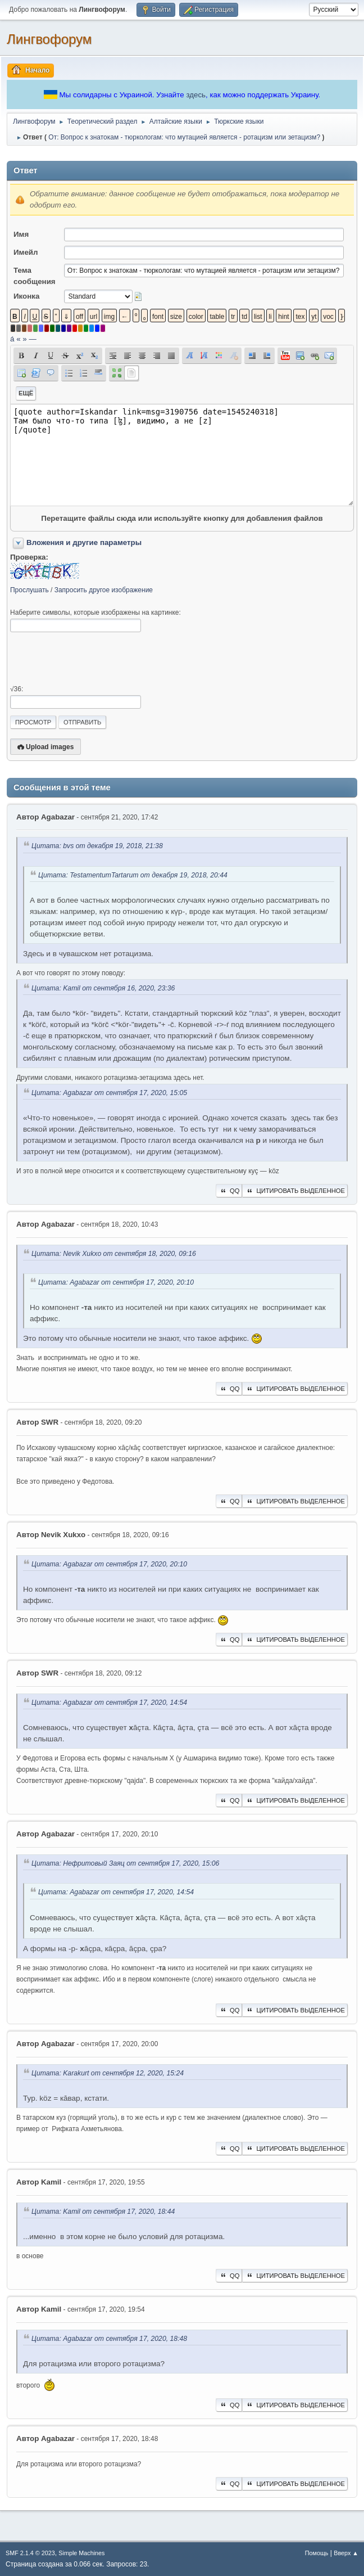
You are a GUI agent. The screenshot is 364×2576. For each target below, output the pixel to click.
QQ (229, 1190)
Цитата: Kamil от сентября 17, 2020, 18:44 (103, 2211)
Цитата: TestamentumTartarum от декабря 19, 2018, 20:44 (133, 875)
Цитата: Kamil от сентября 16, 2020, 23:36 (103, 988)
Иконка (26, 296)
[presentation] (95, 659)
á (12, 339)
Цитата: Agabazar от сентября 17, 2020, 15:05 (109, 1093)
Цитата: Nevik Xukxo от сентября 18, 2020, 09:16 (113, 1254)
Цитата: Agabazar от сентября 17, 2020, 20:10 (116, 1282)
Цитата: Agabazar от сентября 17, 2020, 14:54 (109, 1702)
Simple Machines (81, 2553)
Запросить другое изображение (103, 590)
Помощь (317, 2553)
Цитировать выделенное (295, 1190)
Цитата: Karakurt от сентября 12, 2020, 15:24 (107, 2073)
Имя (21, 234)
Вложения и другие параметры (84, 542)
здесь (196, 95)
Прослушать (29, 590)
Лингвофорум (49, 39)
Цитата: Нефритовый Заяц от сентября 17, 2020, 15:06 (125, 1864)
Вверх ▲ (346, 2553)
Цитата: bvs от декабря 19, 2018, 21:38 (97, 846)
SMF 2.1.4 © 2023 (30, 2553)
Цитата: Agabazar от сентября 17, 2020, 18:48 (109, 2339)
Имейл (25, 252)
